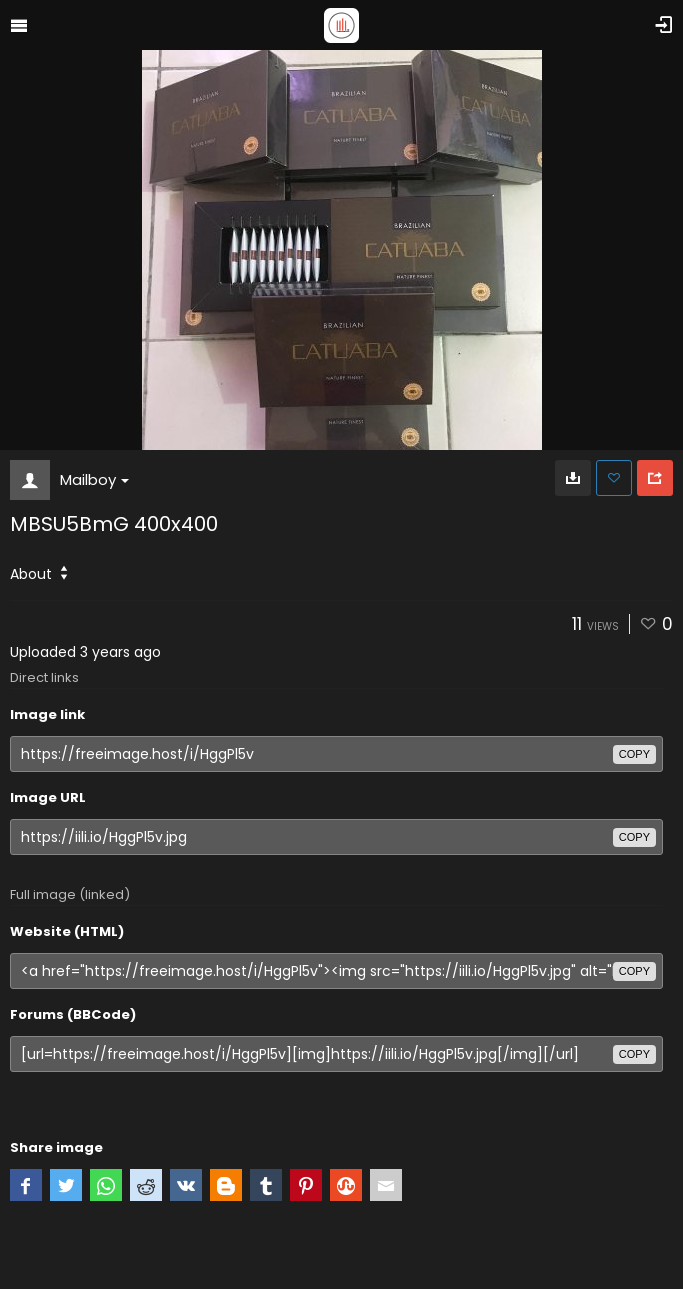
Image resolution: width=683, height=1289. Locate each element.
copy (634, 754)
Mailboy (94, 479)
